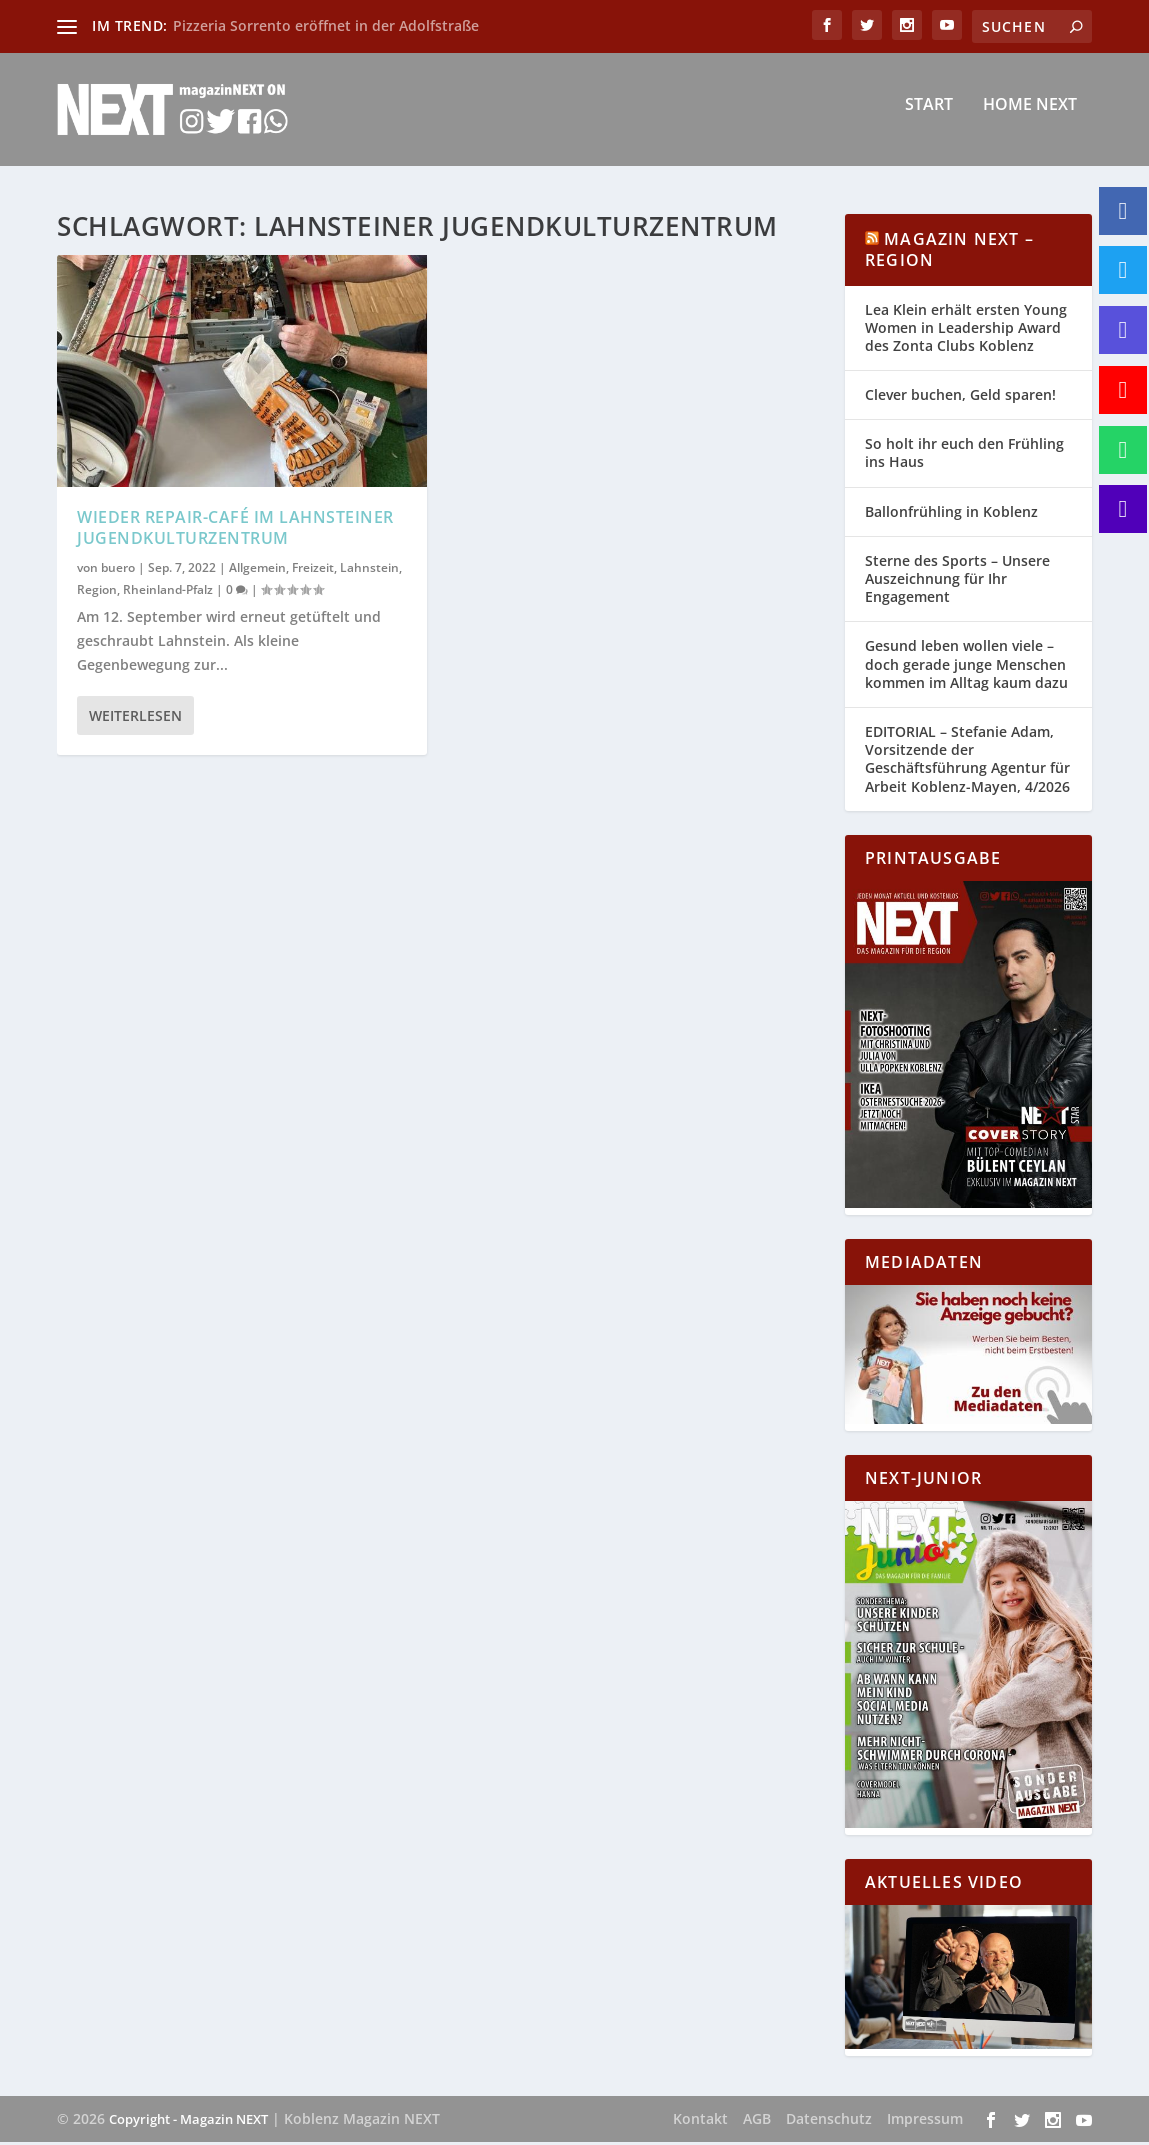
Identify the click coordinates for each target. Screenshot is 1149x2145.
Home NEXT (1030, 116)
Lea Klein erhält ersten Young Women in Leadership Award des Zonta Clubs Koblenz (966, 330)
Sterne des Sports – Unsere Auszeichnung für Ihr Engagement (957, 581)
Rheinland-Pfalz (168, 591)
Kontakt (700, 2121)
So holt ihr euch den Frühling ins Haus (964, 455)
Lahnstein (369, 570)
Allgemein (257, 570)
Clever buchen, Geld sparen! (960, 397)
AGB (757, 2121)
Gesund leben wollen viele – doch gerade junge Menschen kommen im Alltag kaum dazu (966, 666)
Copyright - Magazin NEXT (188, 2122)
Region (97, 591)
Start (929, 116)
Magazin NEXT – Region (949, 252)
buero (118, 570)
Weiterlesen (135, 718)
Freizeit (313, 570)
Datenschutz (829, 2121)
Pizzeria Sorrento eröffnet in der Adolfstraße (326, 25)
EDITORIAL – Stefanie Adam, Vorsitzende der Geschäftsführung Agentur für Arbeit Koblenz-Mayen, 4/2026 (967, 762)
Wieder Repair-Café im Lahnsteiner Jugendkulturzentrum (235, 529)
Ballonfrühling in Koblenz (951, 514)
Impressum (925, 2121)
